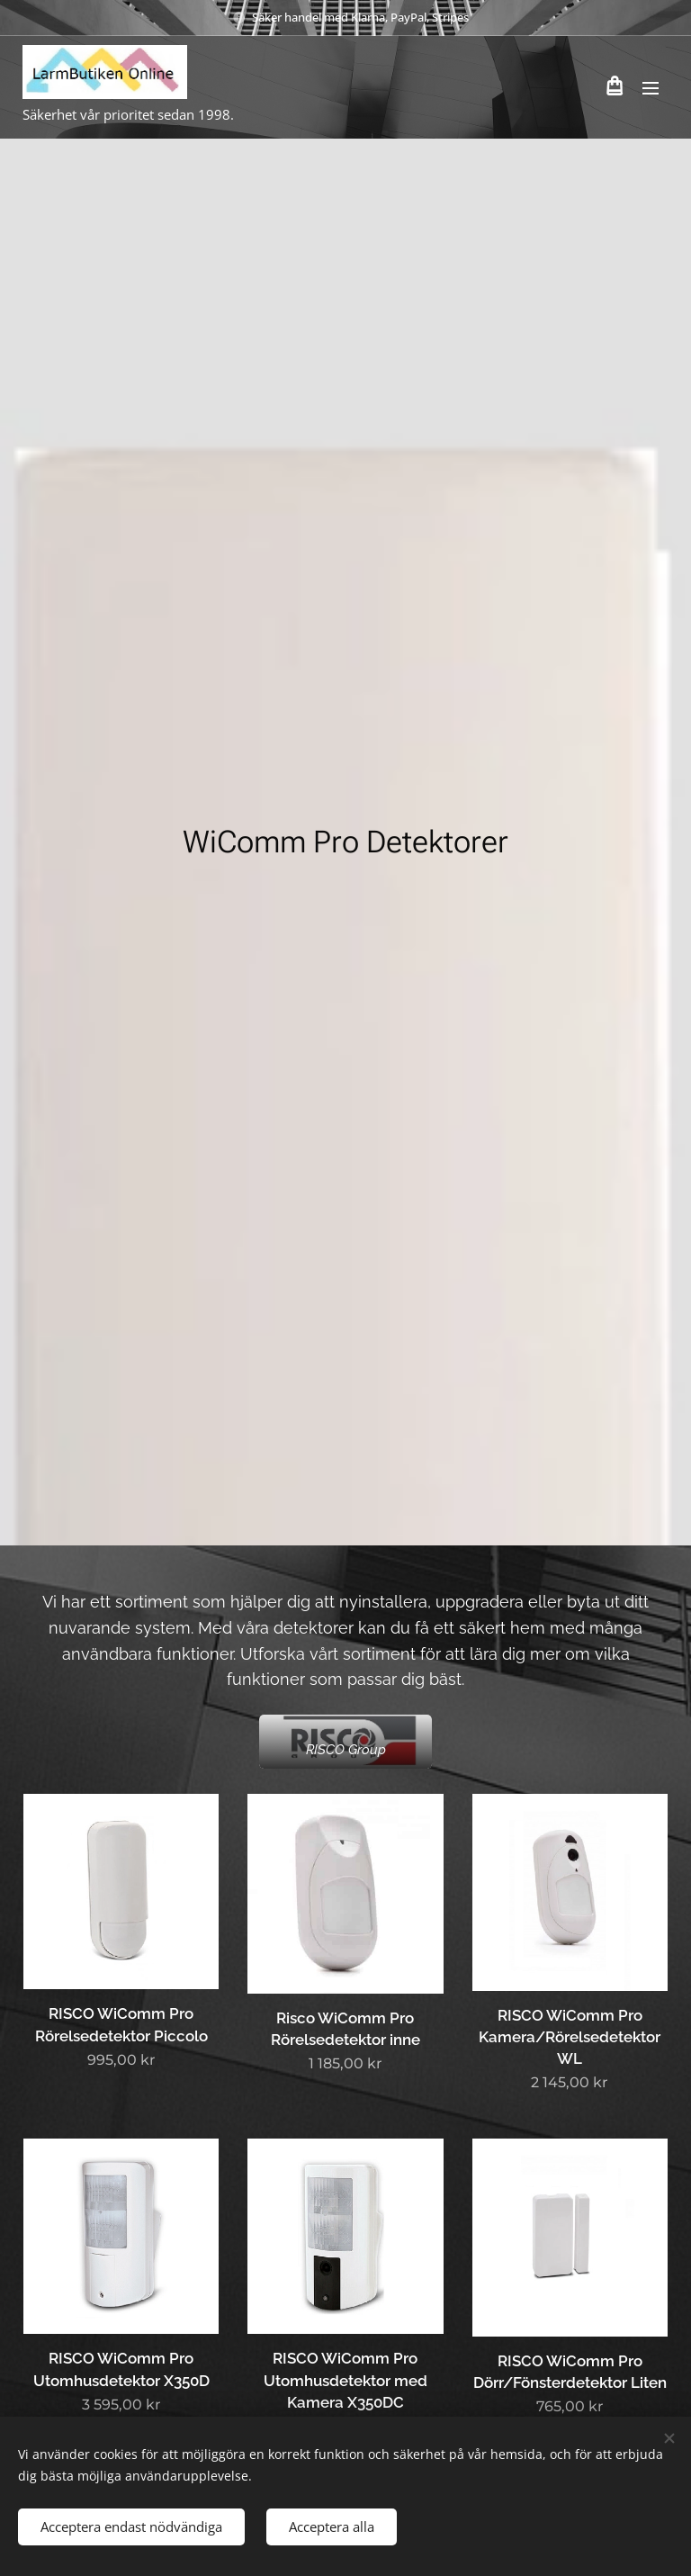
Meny (650, 88)
